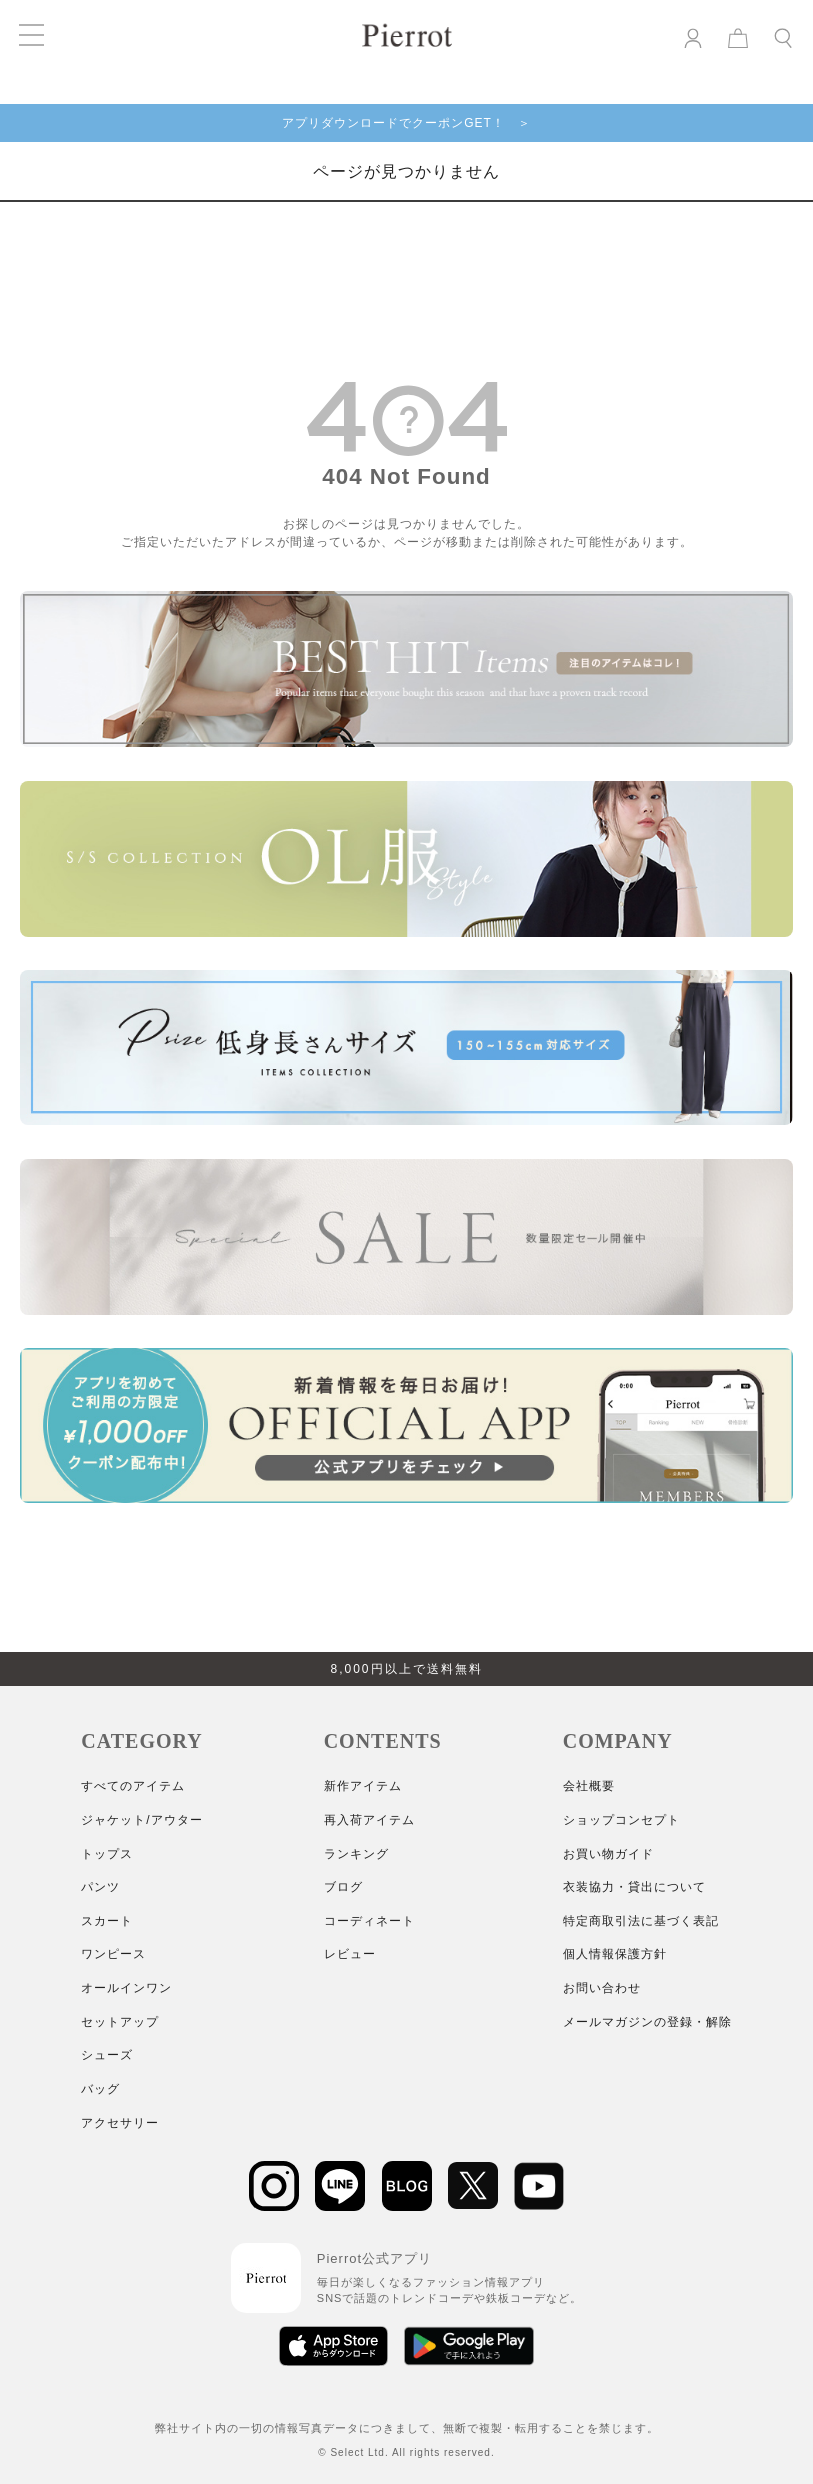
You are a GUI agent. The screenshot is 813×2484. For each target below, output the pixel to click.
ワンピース (113, 1954)
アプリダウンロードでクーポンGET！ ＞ (406, 123)
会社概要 (589, 1786)
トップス (107, 1854)
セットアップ (120, 2022)
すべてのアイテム (133, 1786)
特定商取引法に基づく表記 (641, 1921)
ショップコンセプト (621, 1820)
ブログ (343, 1887)
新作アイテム (363, 1786)
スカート (107, 1921)
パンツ (100, 1887)
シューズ (107, 2055)
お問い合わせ (602, 1988)
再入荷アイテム (369, 1820)
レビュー (350, 1954)
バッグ (100, 2089)
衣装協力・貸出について (634, 1887)
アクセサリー (120, 2123)
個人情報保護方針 (615, 1954)
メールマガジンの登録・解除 (647, 2022)
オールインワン (126, 1988)
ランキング (356, 1854)
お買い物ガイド (608, 1854)
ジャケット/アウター (141, 1820)
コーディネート (369, 1921)
